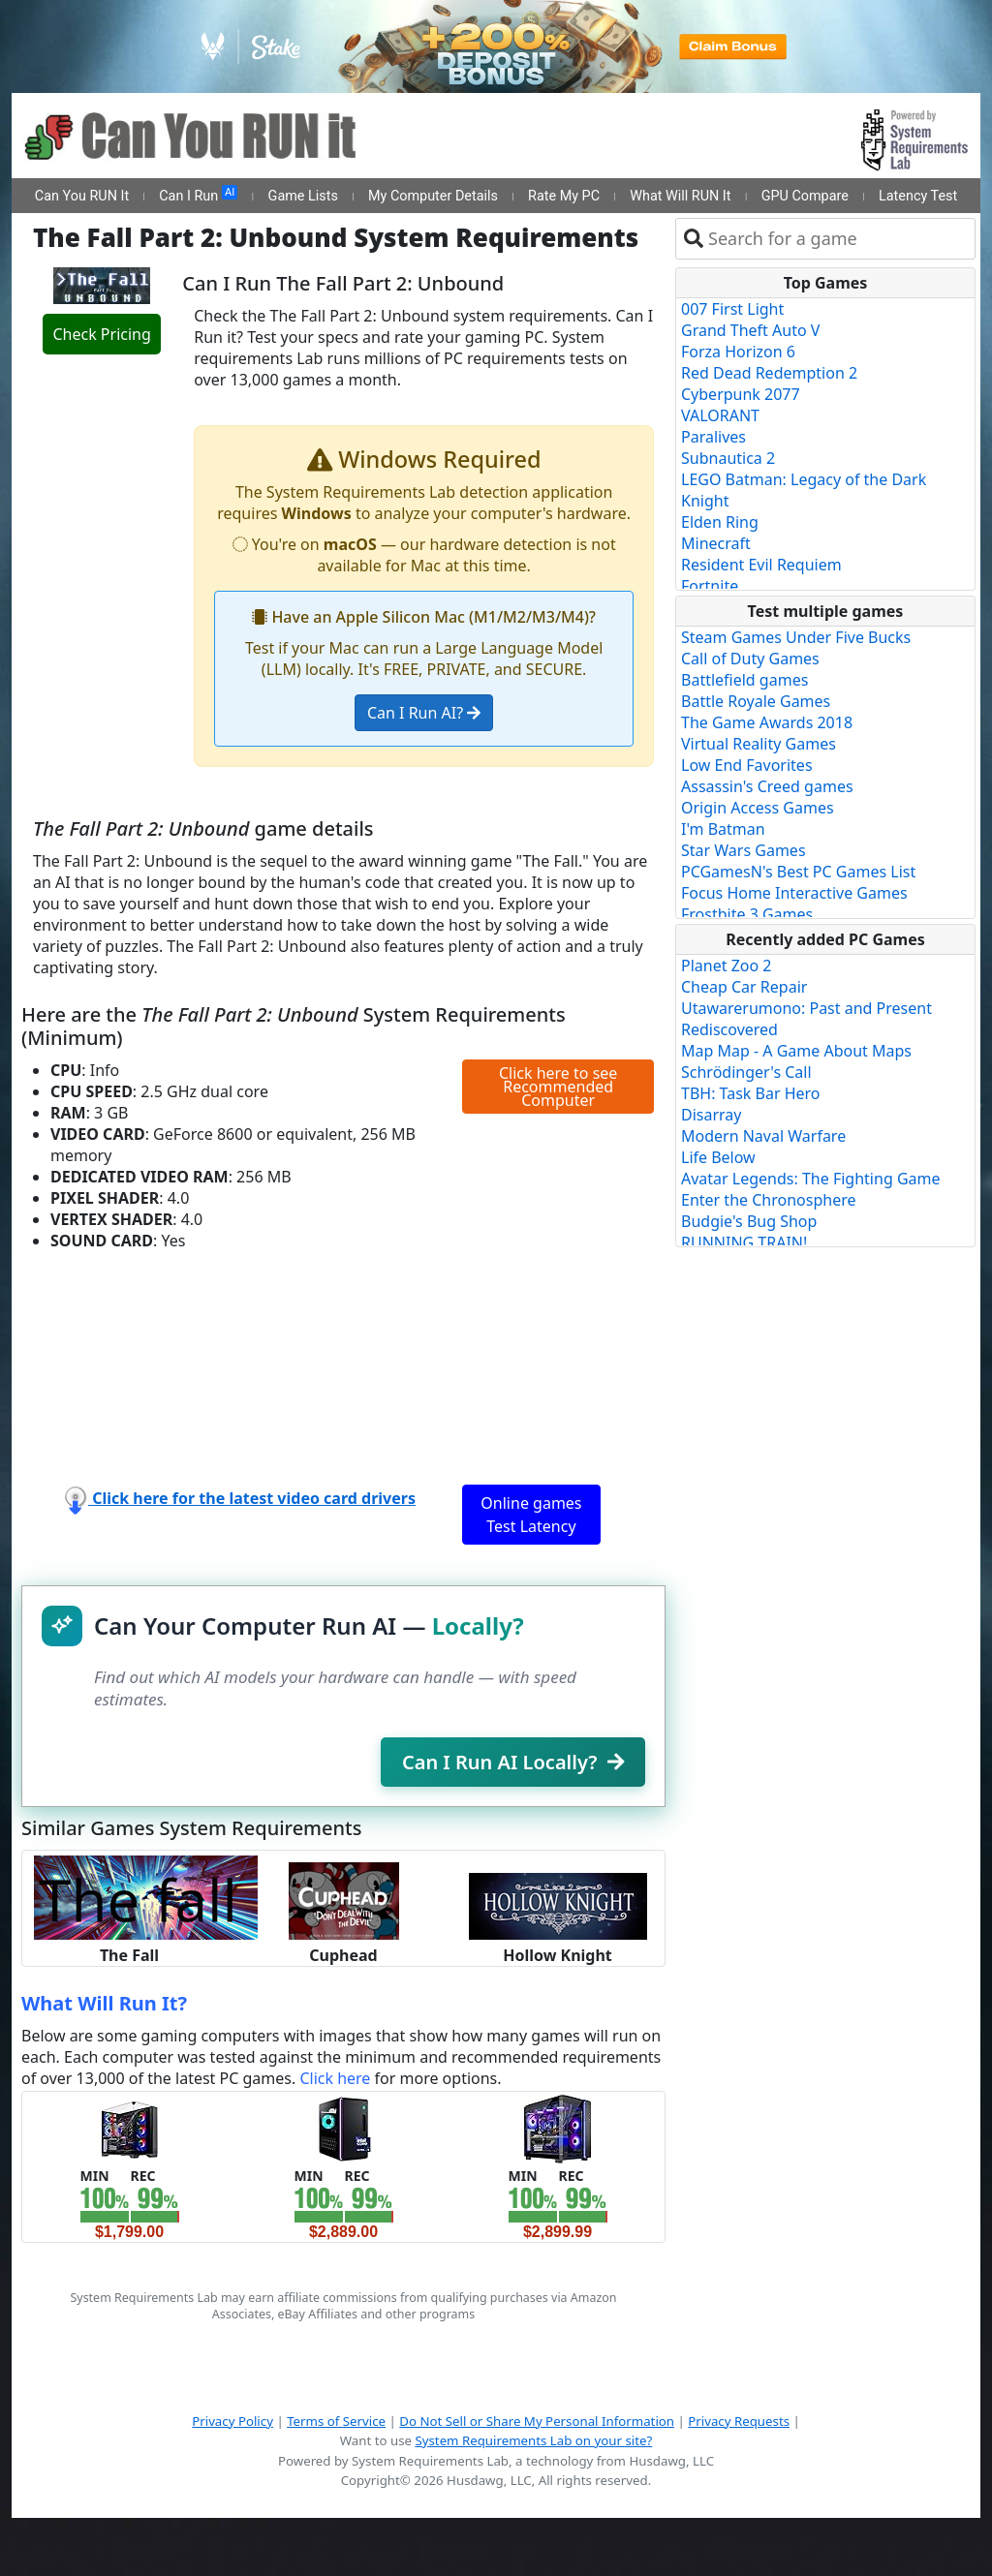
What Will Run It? (104, 2003)
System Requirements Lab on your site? (533, 2440)
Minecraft (716, 543)
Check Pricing (101, 334)
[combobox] (837, 239)
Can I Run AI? (423, 712)
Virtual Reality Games (758, 743)
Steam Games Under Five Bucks (796, 637)
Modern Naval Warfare (763, 1136)
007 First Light (732, 309)
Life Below (718, 1157)
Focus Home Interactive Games (794, 893)
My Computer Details (433, 196)
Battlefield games (744, 679)
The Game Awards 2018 (766, 722)
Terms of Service (336, 2421)
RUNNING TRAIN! (744, 1242)
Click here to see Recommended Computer (558, 1086)
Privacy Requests (739, 2421)
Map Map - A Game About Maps (796, 1050)
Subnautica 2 (728, 458)
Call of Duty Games (750, 658)
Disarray (711, 1114)
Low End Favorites (747, 765)
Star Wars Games (743, 850)
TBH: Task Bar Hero (751, 1093)
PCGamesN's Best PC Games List (798, 871)
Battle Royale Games (755, 701)
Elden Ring (720, 522)
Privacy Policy (232, 2421)
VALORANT (720, 415)
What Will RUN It (680, 196)
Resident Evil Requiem (761, 564)
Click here (334, 2078)
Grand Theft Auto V (750, 330)
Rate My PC (564, 196)
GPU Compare (805, 196)
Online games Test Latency (530, 1514)
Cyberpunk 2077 (740, 394)
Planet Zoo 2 (726, 965)
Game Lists (303, 196)
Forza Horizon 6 (738, 351)
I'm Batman (723, 829)
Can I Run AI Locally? (513, 1762)
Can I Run (198, 194)
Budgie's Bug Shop (749, 1221)
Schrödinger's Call (746, 1072)
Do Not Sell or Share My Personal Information (536, 2421)
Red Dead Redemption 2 (769, 372)
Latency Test (918, 196)
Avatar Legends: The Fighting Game (811, 1178)
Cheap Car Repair (744, 986)
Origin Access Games (757, 807)
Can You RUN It (82, 196)
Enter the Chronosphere (768, 1200)
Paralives (713, 436)
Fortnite (709, 586)
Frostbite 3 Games (747, 914)
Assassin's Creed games (767, 786)
